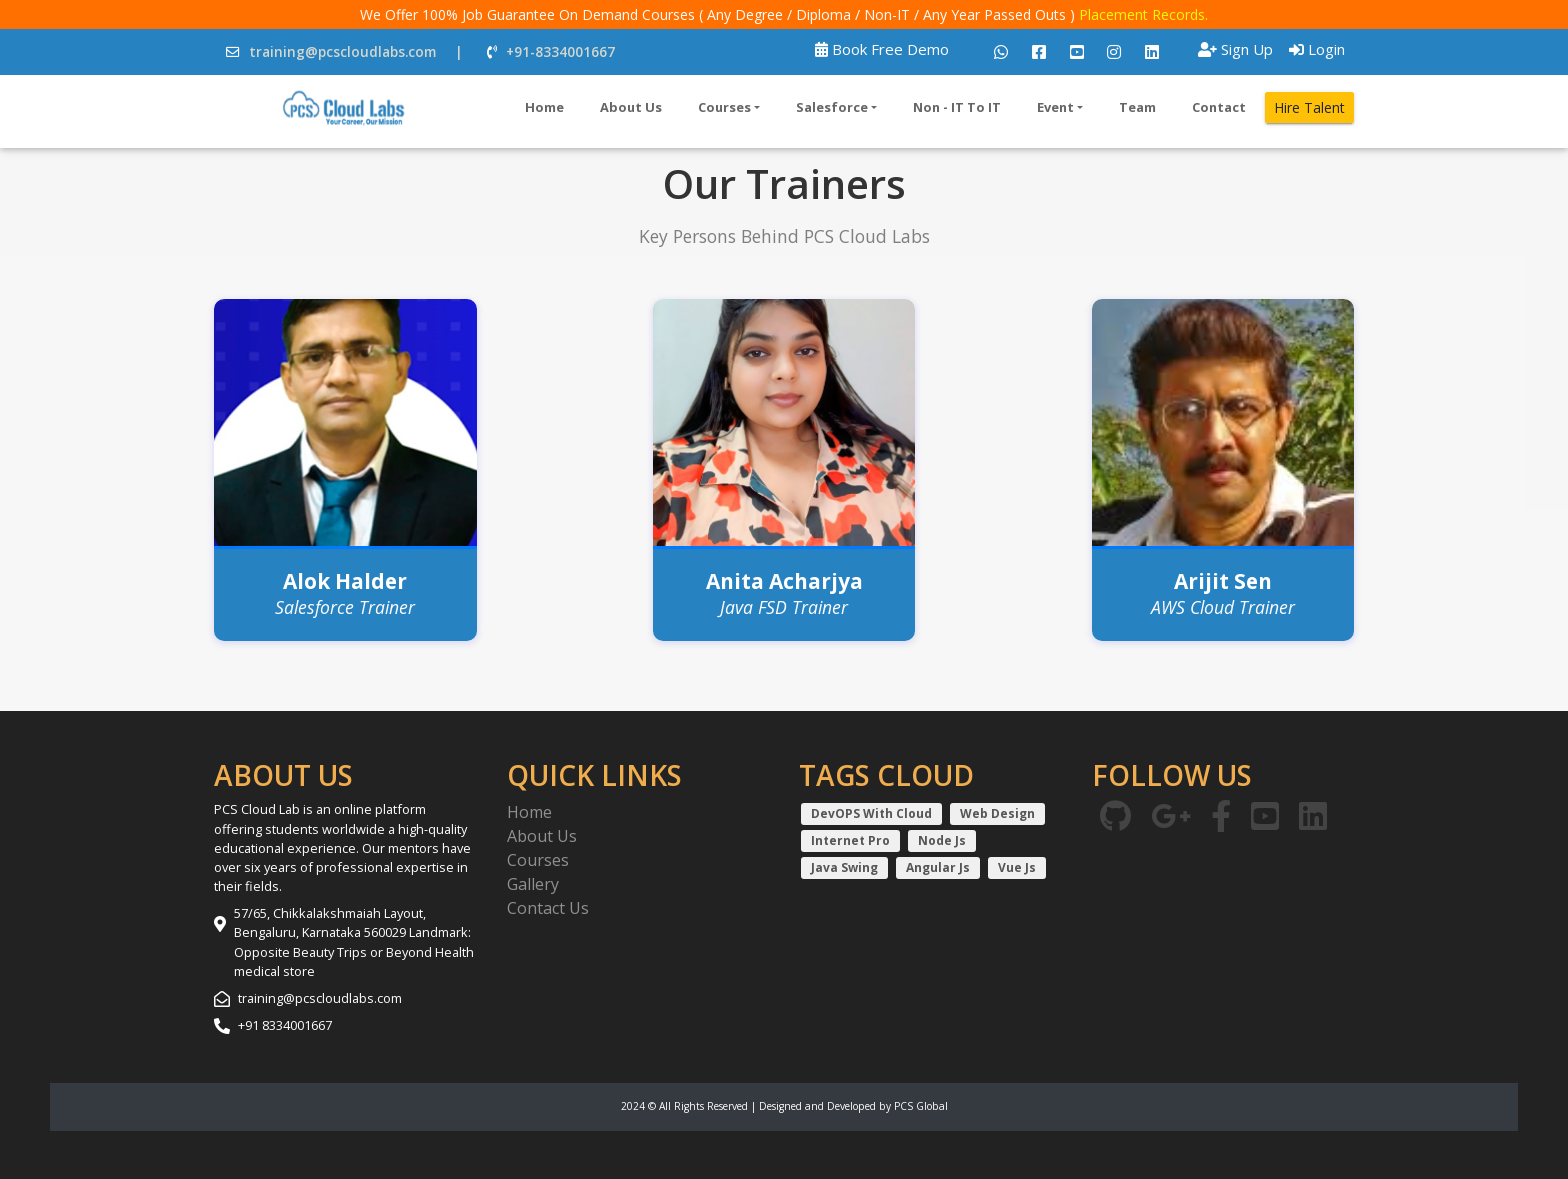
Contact (1219, 107)
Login (1317, 49)
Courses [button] (724, 107)
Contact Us (548, 908)
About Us (631, 107)
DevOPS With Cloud (871, 813)
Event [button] (1055, 107)
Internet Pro (850, 840)
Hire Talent (1309, 107)
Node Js (942, 840)
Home (544, 107)
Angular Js (938, 867)
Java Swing (844, 867)
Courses (538, 860)
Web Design (997, 813)
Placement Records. (1143, 14)
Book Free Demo (882, 49)
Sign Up (1235, 49)
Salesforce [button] (832, 107)
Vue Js (1017, 867)
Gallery (533, 884)
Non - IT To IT (957, 107)
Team (1137, 107)
